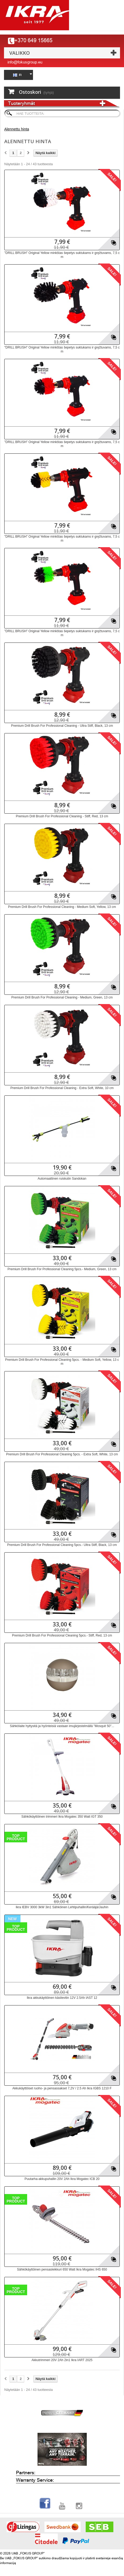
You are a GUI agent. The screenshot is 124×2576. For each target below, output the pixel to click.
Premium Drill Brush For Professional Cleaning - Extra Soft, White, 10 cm (62, 1088)
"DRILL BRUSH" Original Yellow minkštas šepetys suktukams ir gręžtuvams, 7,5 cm (62, 255)
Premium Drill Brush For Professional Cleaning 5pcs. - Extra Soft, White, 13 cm (62, 1454)
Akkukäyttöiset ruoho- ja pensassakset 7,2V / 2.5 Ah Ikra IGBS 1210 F (62, 2088)
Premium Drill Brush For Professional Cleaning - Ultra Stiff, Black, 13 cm (62, 726)
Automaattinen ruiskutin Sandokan (62, 1178)
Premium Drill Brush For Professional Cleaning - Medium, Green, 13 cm (62, 997)
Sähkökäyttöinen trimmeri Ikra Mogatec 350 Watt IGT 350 (61, 1816)
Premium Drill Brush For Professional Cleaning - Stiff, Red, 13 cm (62, 816)
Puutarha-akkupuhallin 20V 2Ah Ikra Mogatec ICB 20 (62, 2179)
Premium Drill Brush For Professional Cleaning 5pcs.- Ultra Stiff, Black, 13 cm (62, 1545)
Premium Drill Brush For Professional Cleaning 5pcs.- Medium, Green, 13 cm (61, 1269)
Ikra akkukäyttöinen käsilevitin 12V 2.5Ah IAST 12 (62, 1998)
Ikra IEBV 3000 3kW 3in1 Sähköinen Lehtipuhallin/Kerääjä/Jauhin (62, 1907)
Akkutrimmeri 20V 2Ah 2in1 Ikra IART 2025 (62, 2360)
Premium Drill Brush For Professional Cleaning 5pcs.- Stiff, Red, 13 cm (62, 1635)
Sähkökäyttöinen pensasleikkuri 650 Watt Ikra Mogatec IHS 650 (62, 2269)
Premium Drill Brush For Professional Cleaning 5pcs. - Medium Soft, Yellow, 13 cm (62, 1362)
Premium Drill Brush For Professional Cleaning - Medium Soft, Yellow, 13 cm (62, 907)
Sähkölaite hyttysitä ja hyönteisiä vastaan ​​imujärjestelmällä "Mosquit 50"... (62, 1726)
